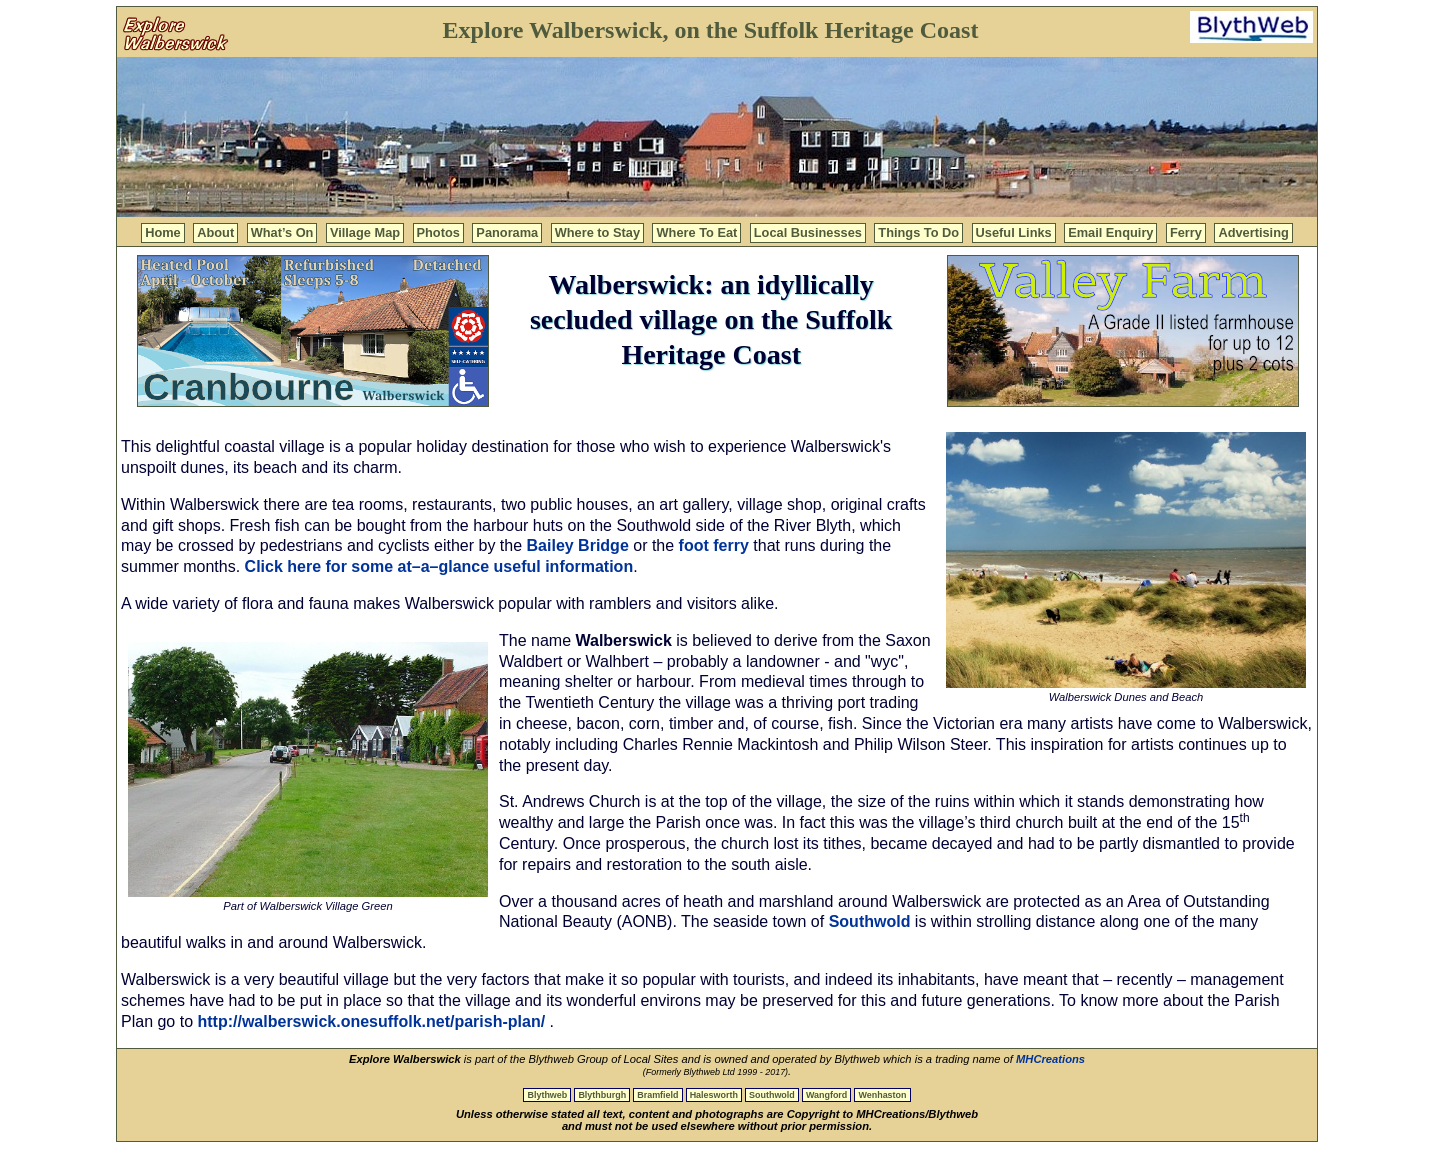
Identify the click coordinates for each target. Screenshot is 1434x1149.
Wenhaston (882, 1095)
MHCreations (1050, 1059)
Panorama (507, 232)
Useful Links (1014, 232)
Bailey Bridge (578, 545)
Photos (438, 232)
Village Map (365, 232)
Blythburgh (602, 1095)
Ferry (1186, 232)
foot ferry (714, 545)
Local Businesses (808, 232)
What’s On (282, 232)
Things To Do (918, 232)
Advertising (1253, 232)
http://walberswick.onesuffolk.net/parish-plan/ (372, 1021)
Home (163, 232)
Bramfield (657, 1095)
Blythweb (547, 1095)
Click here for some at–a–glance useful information (439, 566)
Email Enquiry (1110, 232)
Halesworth (714, 1095)
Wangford (826, 1095)
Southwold (870, 921)
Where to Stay (597, 232)
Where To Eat (696, 232)
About (215, 232)
